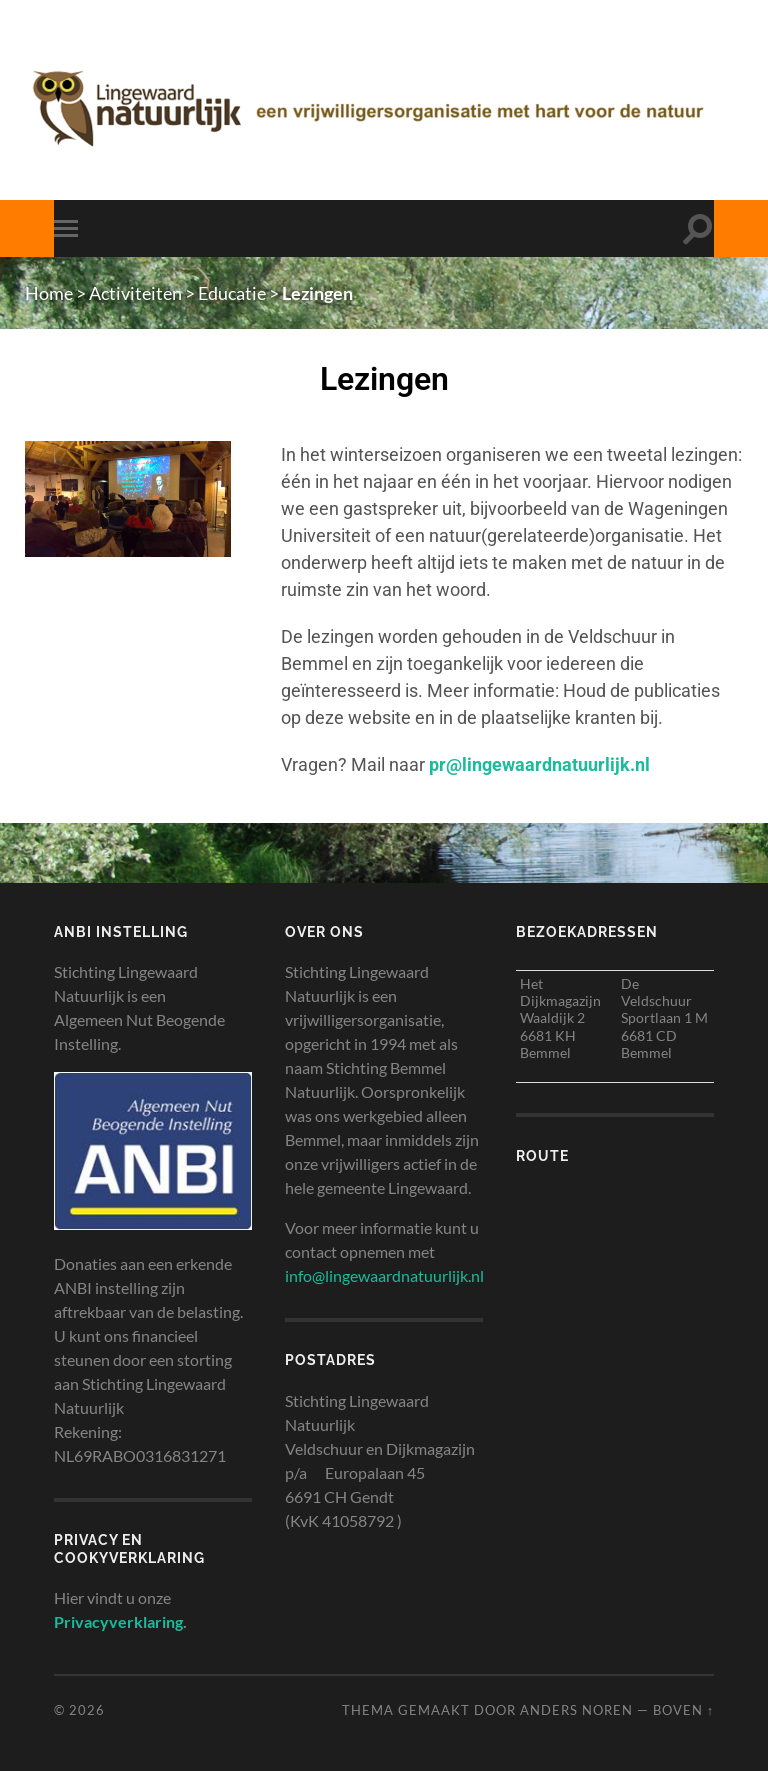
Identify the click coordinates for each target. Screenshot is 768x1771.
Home (49, 293)
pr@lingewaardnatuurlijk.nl (539, 764)
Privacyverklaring (118, 1621)
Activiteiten (135, 293)
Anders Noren (576, 1710)
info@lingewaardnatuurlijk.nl (384, 1275)
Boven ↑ (683, 1710)
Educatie (232, 293)
